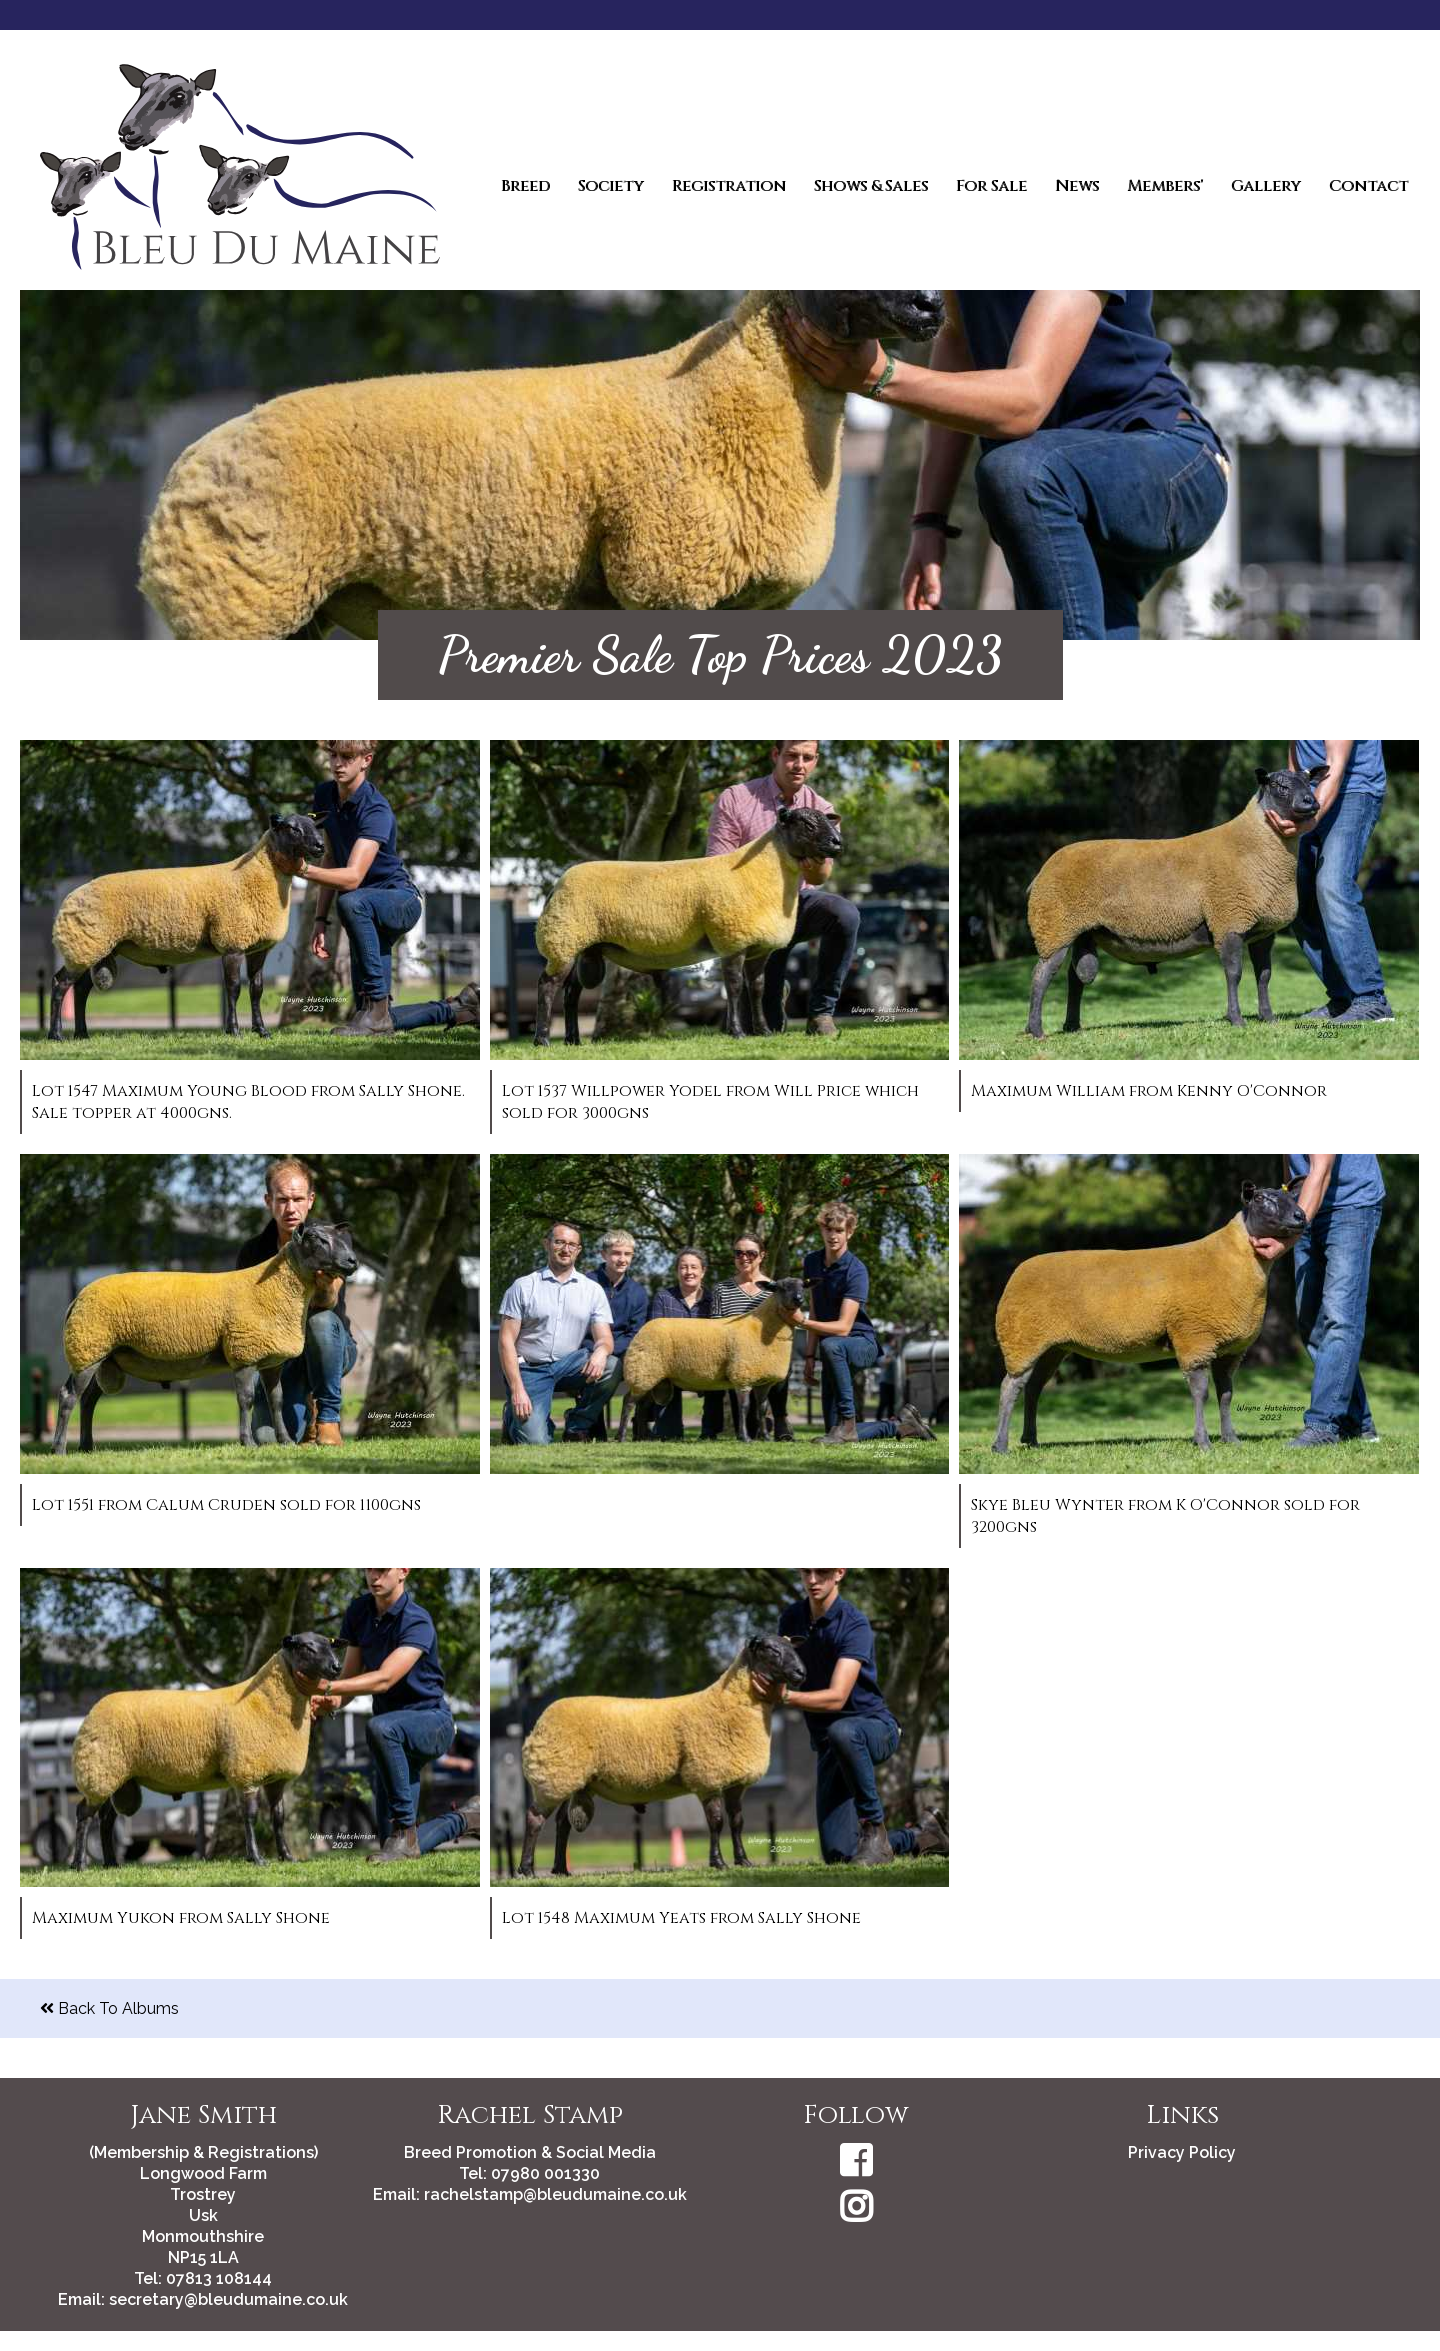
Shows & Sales (871, 186)
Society (611, 186)
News (1077, 186)
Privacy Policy (1182, 2152)
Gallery (1266, 186)
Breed (525, 186)
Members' (1165, 186)
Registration (729, 186)
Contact (1368, 186)
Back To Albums (109, 2008)
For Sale (991, 186)
